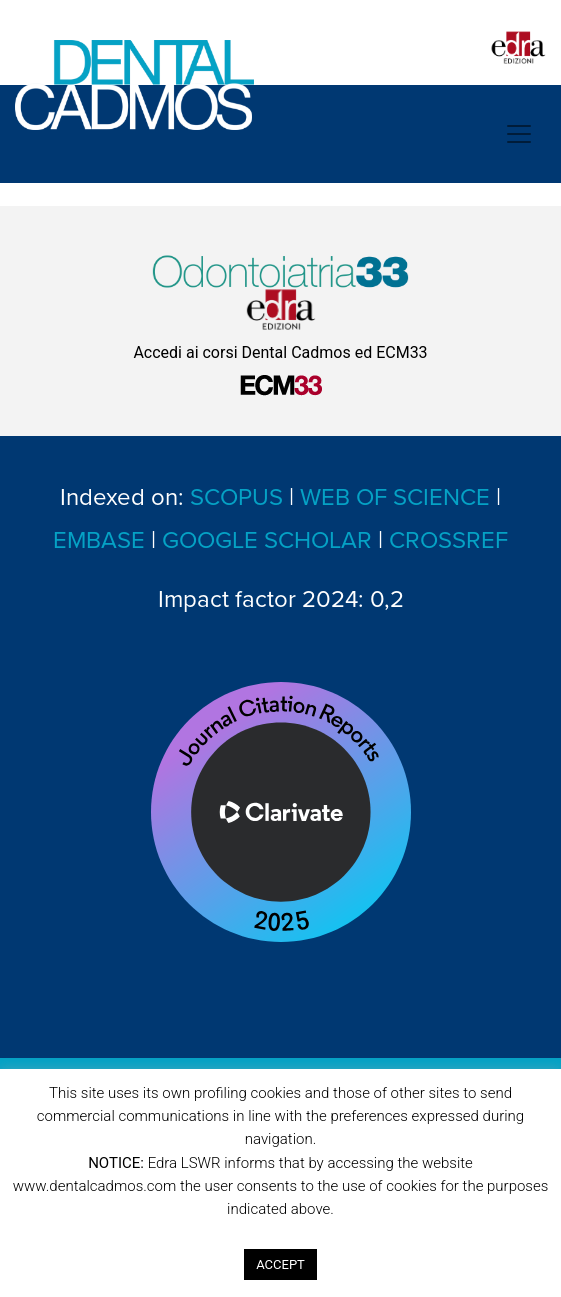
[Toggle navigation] (519, 134)
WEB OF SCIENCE (395, 497)
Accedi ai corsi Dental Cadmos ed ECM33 (280, 352)
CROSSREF (448, 540)
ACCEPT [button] (280, 1264)
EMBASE (99, 540)
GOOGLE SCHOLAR (267, 540)
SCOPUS (236, 497)
